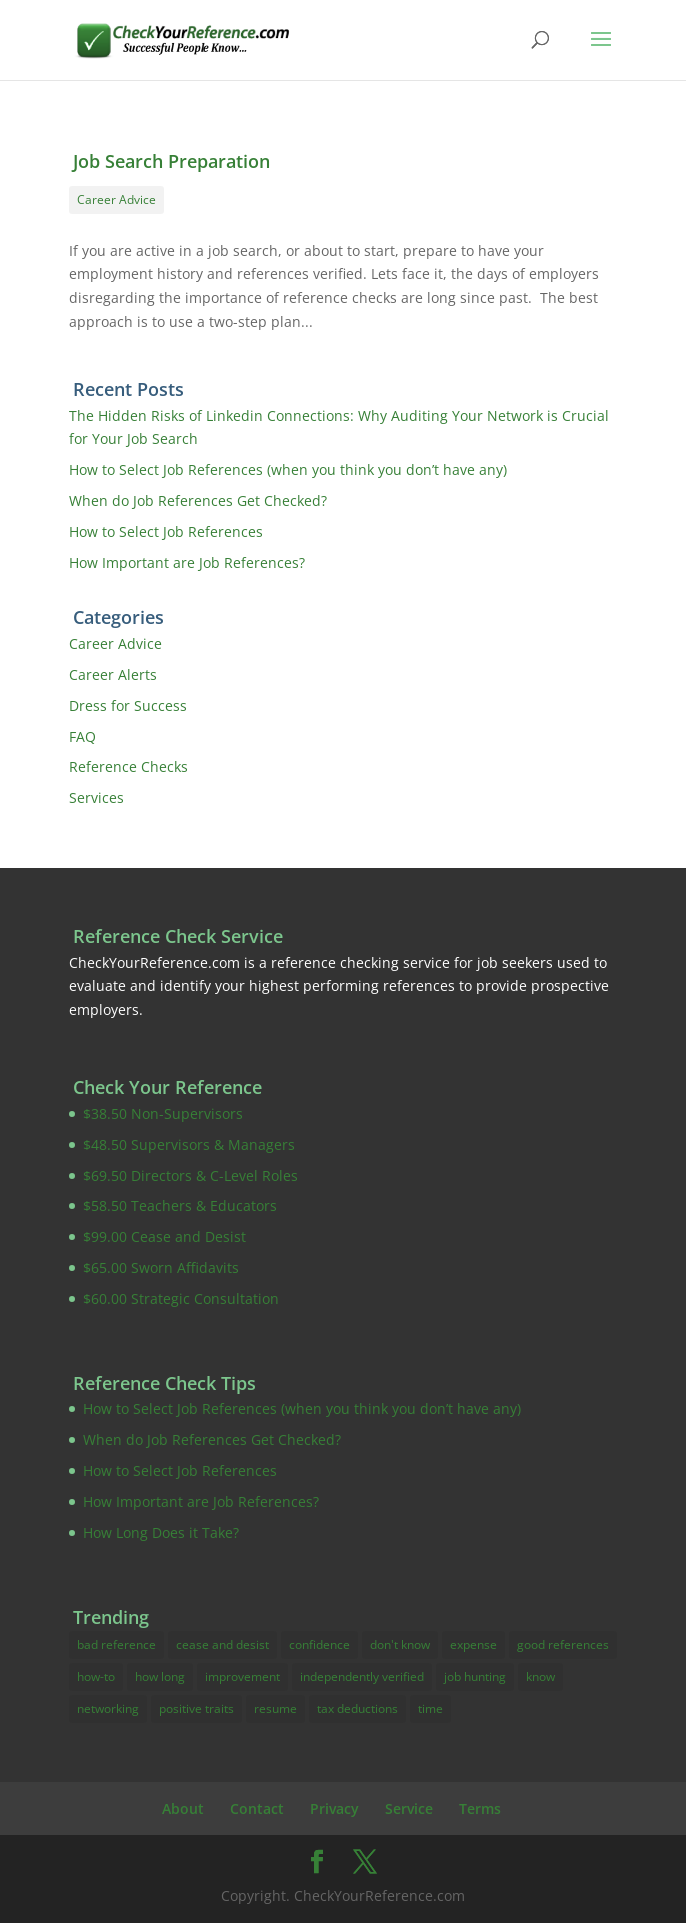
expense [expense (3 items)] (473, 1644)
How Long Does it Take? (161, 1532)
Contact (257, 1808)
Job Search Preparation (171, 161)
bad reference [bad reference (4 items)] (116, 1644)
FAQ (82, 736)
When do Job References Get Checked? (198, 500)
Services (96, 797)
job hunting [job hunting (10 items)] (475, 1676)
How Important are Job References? (187, 562)
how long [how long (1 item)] (160, 1676)
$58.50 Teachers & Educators (180, 1205)
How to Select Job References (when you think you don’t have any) (288, 469)
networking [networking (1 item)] (108, 1708)
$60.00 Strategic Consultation (181, 1298)
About (183, 1808)
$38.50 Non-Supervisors (163, 1113)
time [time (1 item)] (430, 1708)
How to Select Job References (166, 531)
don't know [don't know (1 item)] (400, 1644)
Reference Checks (128, 766)
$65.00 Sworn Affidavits (161, 1267)
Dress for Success (128, 705)
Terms (480, 1808)
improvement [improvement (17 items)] (242, 1676)
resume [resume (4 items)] (275, 1708)
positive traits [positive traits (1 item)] (196, 1708)
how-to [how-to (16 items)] (96, 1676)
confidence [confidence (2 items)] (319, 1644)
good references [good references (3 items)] (563, 1644)
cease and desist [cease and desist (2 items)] (222, 1644)
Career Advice (116, 199)
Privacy (334, 1808)
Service (409, 1808)
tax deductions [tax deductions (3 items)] (357, 1708)
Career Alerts (113, 674)
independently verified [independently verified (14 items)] (362, 1676)
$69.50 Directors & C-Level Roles (190, 1175)
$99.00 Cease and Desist (164, 1236)
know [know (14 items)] (540, 1676)
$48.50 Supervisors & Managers (189, 1144)
